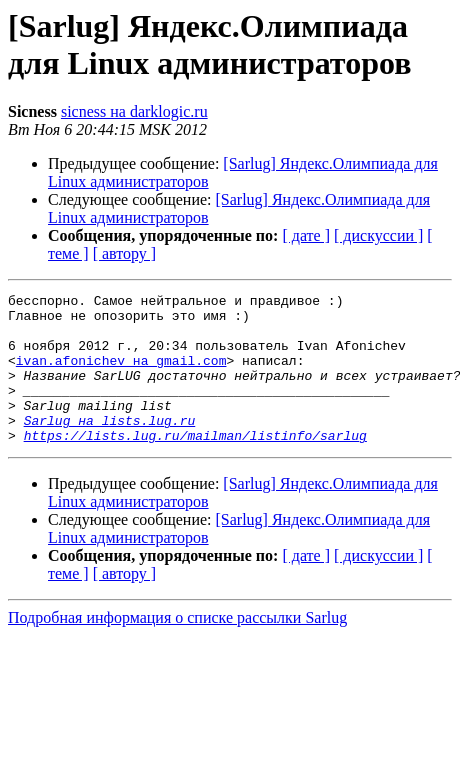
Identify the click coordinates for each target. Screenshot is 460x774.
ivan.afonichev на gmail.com (121, 375)
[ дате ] (306, 235)
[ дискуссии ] (378, 235)
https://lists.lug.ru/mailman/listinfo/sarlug (195, 465)
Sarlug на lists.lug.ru (110, 447)
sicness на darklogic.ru (134, 111)
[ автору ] (124, 253)
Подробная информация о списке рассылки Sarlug (177, 647)
